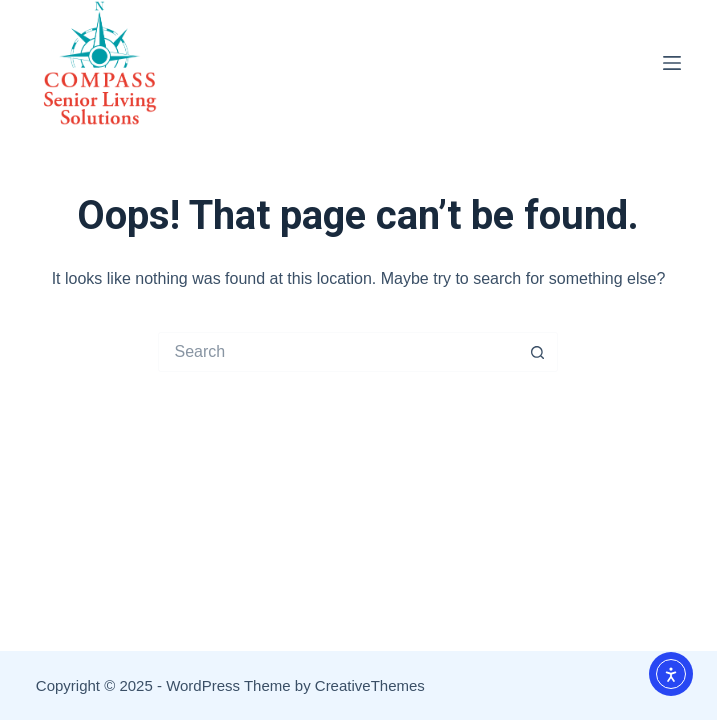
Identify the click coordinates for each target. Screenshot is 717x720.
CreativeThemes (370, 685)
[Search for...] (338, 352)
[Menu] (672, 63)
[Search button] (538, 352)
